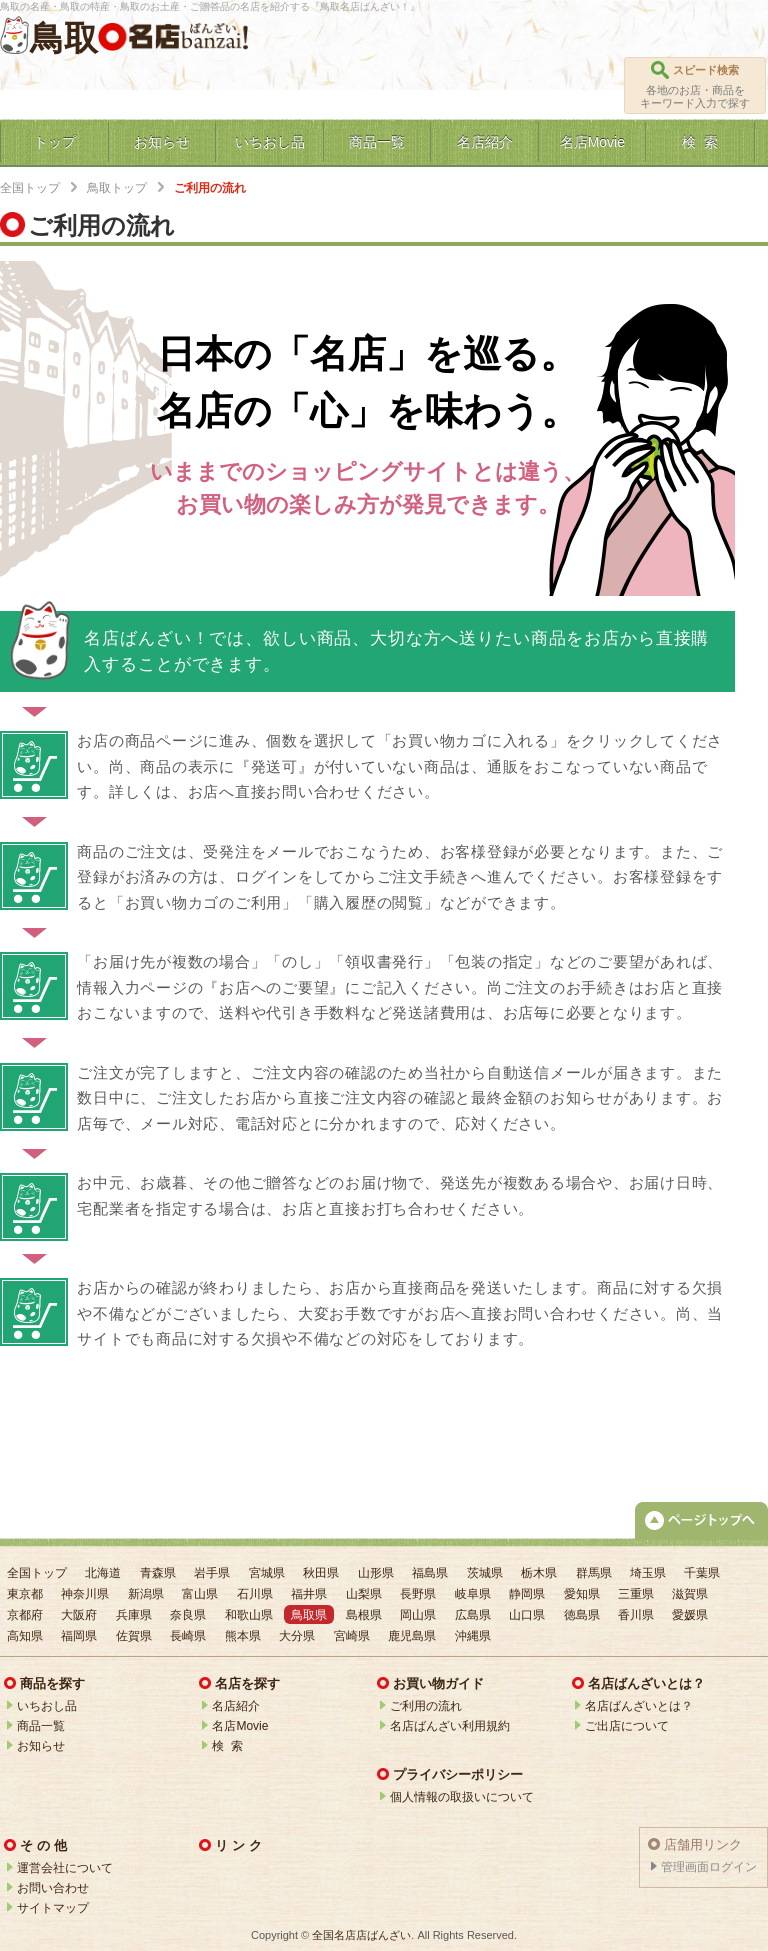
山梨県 (364, 1594)
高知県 (25, 1636)
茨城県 (485, 1573)
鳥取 (64, 38)
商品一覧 (41, 1726)
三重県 (636, 1594)
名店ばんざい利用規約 (450, 1726)
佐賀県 (134, 1636)
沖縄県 (473, 1636)
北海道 (103, 1573)
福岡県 (79, 1636)
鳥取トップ (117, 188)
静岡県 (527, 1594)
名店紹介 (236, 1706)
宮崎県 (352, 1636)
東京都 (25, 1594)
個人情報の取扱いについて (462, 1797)
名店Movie (240, 1726)
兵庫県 (134, 1615)
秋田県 (321, 1573)
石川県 (255, 1594)
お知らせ (41, 1746)
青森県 (158, 1573)
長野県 (418, 1594)
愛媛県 (690, 1615)
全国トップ (30, 188)
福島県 (430, 1573)
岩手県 (212, 1573)
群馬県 (594, 1573)
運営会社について (65, 1868)
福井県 (309, 1594)
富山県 (200, 1594)
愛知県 (582, 1594)
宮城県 (267, 1573)
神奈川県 (85, 1594)
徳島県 (582, 1615)
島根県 (364, 1615)
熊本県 (243, 1636)
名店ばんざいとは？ (639, 1706)
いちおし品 (47, 1706)
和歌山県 (249, 1615)
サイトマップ (53, 1908)
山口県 (527, 1615)
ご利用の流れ (426, 1706)
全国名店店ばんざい (361, 1935)
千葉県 (702, 1573)
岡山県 (418, 1615)
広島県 (473, 1615)
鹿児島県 (412, 1636)
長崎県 (188, 1636)
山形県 (376, 1573)
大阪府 (79, 1615)
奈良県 (188, 1615)
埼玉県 (648, 1573)
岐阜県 (473, 1594)
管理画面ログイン (709, 1867)
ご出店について (627, 1726)
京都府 (25, 1615)
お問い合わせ (53, 1888)
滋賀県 (690, 1594)
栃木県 (539, 1573)
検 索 (227, 1746)
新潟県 (146, 1594)
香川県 (636, 1615)
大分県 (297, 1636)
